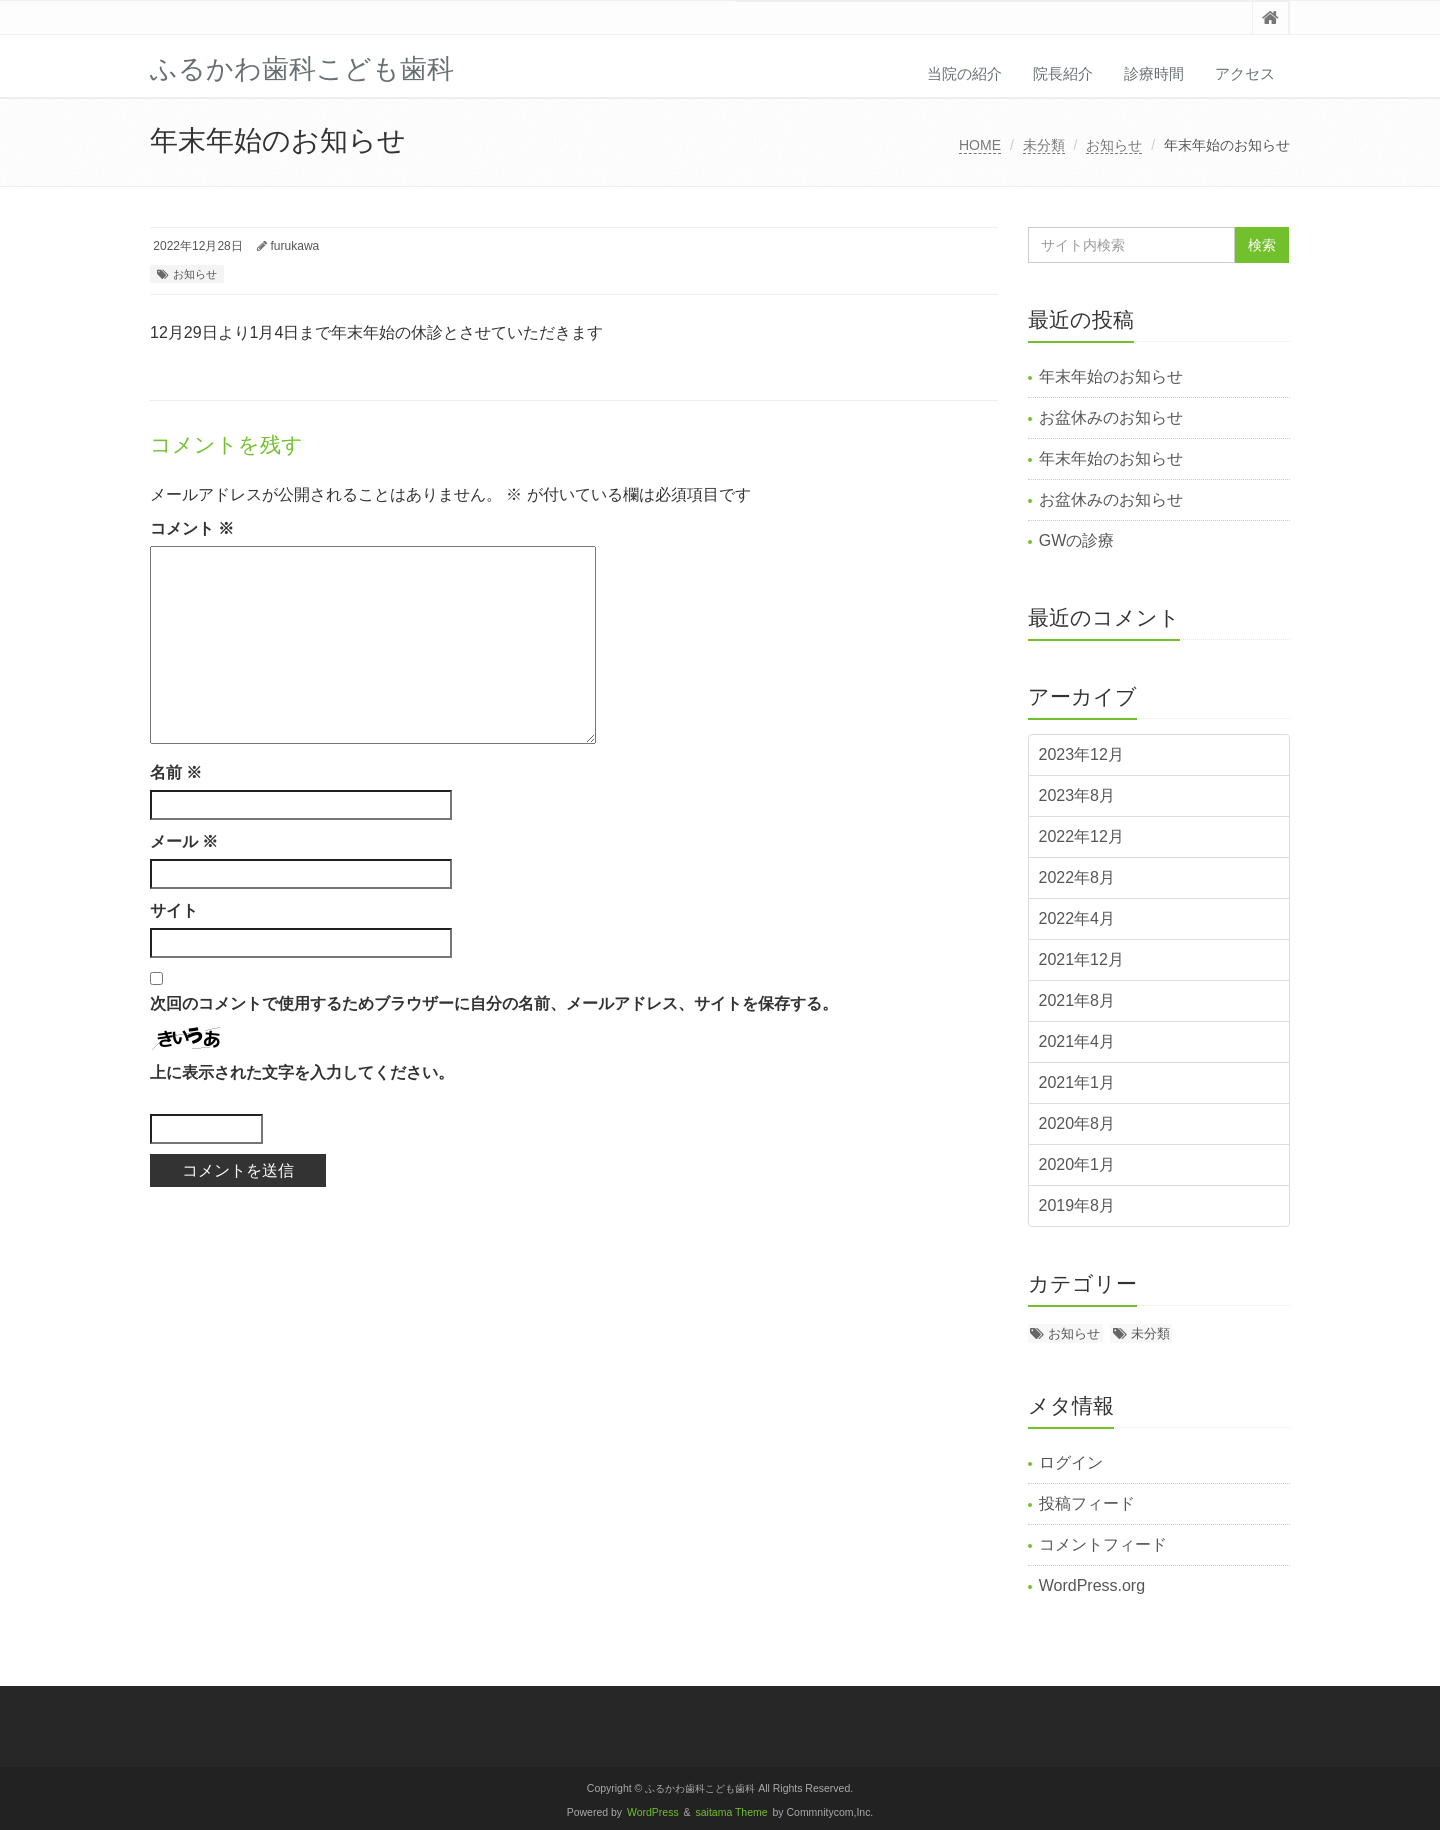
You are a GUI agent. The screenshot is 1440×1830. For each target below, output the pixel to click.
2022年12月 (1081, 836)
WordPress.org (1092, 1585)
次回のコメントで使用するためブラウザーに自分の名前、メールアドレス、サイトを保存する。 (494, 1003)
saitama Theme (732, 1812)
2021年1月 (1077, 1082)
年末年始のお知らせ (1111, 376)
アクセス (1245, 73)
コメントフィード (1103, 1544)
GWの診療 (1077, 540)
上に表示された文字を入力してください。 (302, 1072)
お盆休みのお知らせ (1111, 417)
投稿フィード (1087, 1503)
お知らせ (1114, 145)
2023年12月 (1081, 754)
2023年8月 (1077, 795)
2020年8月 (1077, 1123)
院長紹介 (1063, 73)
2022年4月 (1077, 918)
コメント (192, 528)
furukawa (295, 246)
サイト (174, 910)
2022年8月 (1077, 877)
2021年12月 (1081, 959)
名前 (176, 772)
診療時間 (1154, 73)
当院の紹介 (964, 73)
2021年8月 (1077, 1000)
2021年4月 (1077, 1041)
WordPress (653, 1812)
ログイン (1071, 1462)
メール (184, 841)
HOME (980, 145)
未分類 (1044, 145)
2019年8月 (1077, 1205)
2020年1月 (1077, 1164)
